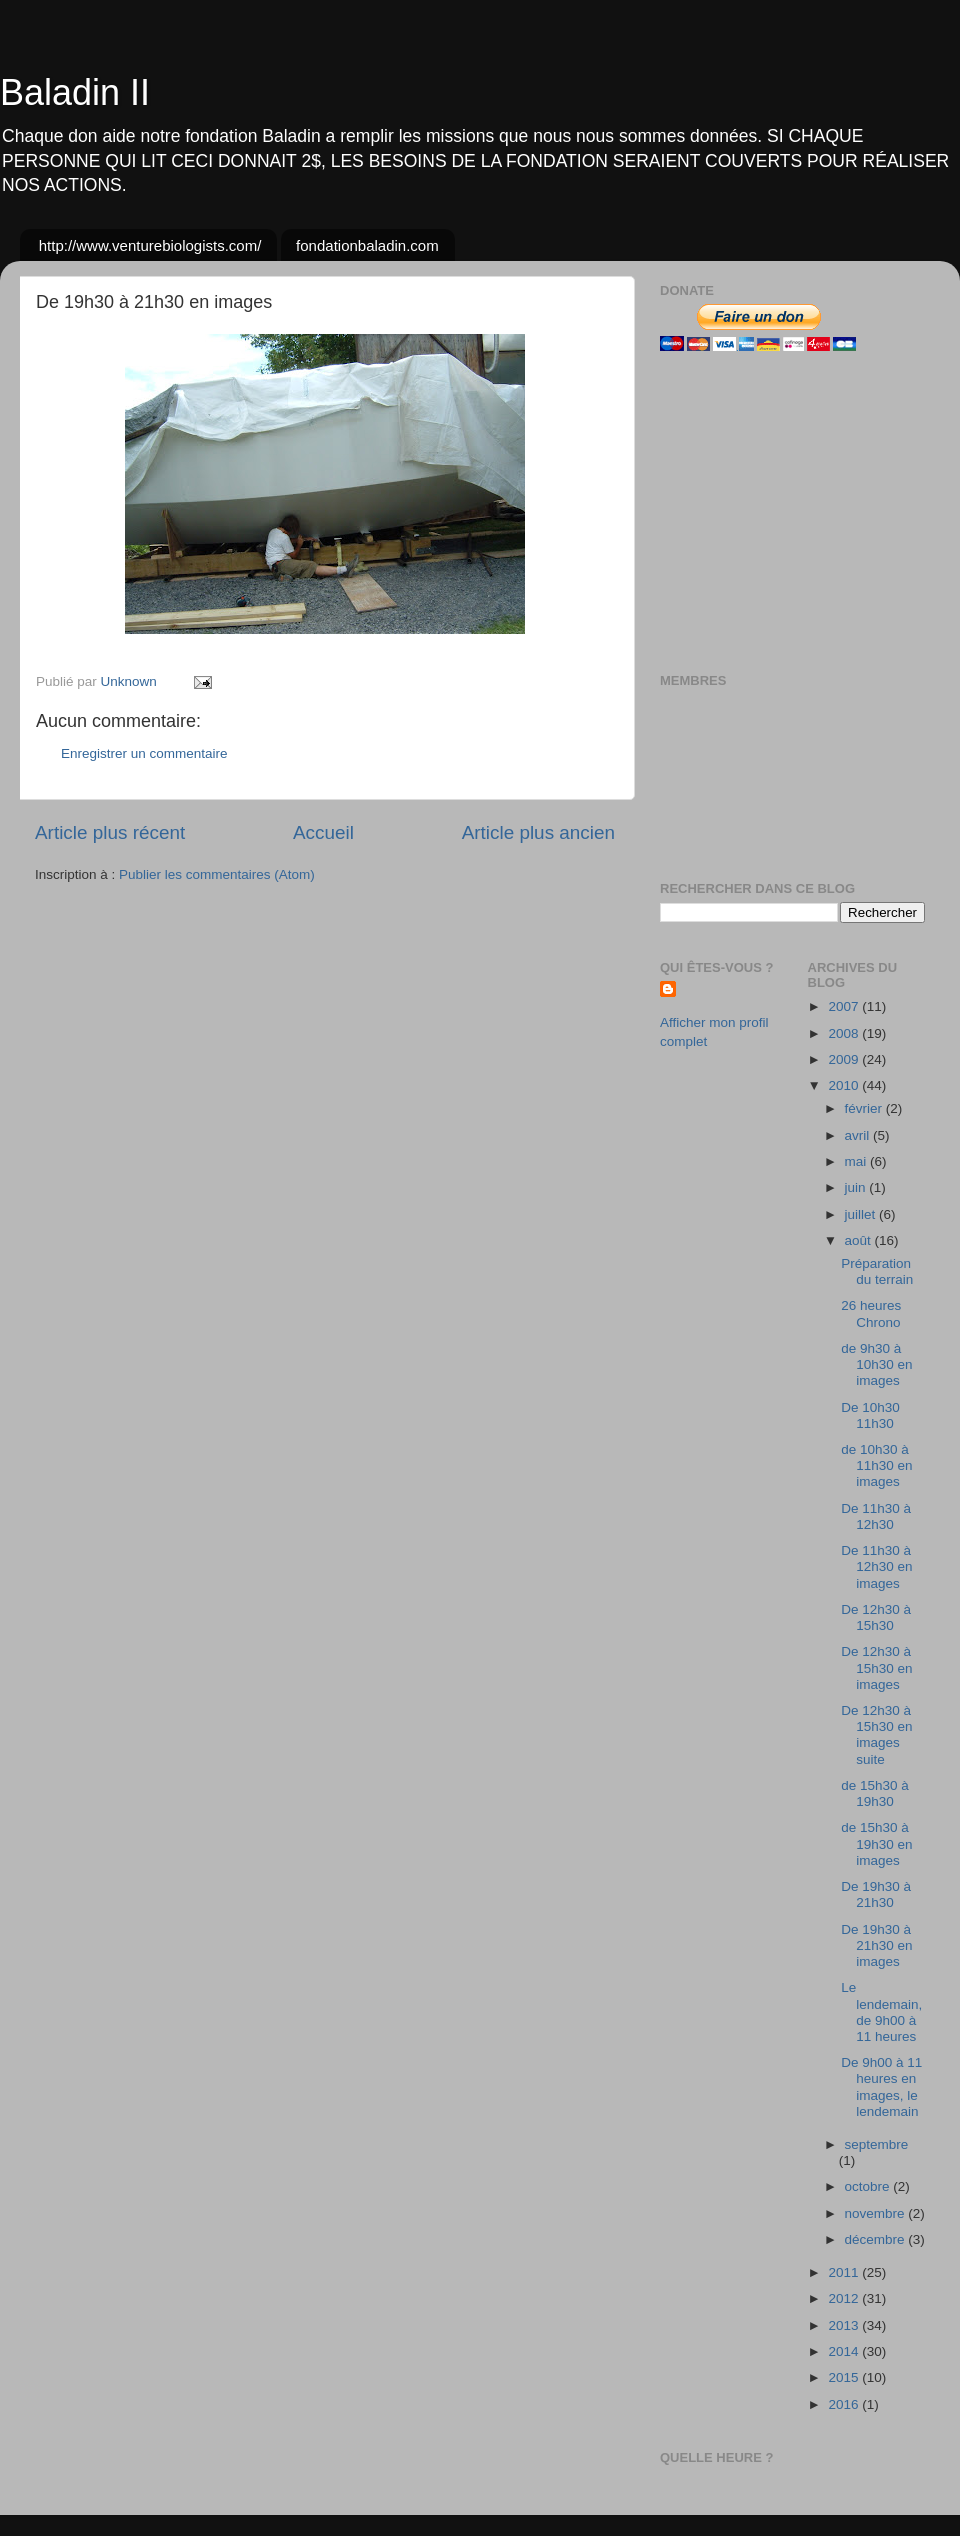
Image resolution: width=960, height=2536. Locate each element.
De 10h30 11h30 (870, 1415)
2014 (845, 2351)
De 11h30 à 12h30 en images (876, 1566)
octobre (869, 2186)
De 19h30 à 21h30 (876, 1894)
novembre (877, 2213)
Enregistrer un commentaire (144, 753)
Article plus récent (110, 832)
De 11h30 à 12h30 (876, 1516)
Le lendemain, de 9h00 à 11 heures (881, 2012)
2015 (845, 2377)
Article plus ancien (538, 832)
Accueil (323, 832)
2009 (845, 1059)
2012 (845, 2298)
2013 (845, 2325)
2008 (845, 1033)
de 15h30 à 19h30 (875, 1793)
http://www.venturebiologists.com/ (150, 245)
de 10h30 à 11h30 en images (876, 1465)
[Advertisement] (785, 512)
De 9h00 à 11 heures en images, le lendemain (881, 2087)
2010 (845, 1085)
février (865, 1108)
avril (859, 1135)
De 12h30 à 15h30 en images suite (876, 1735)
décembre (877, 2239)
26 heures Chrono (871, 1313)
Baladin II (75, 92)
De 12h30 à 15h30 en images (876, 1667)
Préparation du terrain (877, 1271)
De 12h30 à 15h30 (876, 1617)
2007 (845, 1006)
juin (857, 1187)
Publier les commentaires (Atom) (217, 874)
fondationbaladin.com (367, 245)
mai (858, 1161)
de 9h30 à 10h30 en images (876, 1364)
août (860, 1240)
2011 (845, 2272)
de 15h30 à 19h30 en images (876, 1843)
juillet (862, 1214)
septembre (877, 2144)
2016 (845, 2404)
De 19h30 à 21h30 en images (876, 1945)
